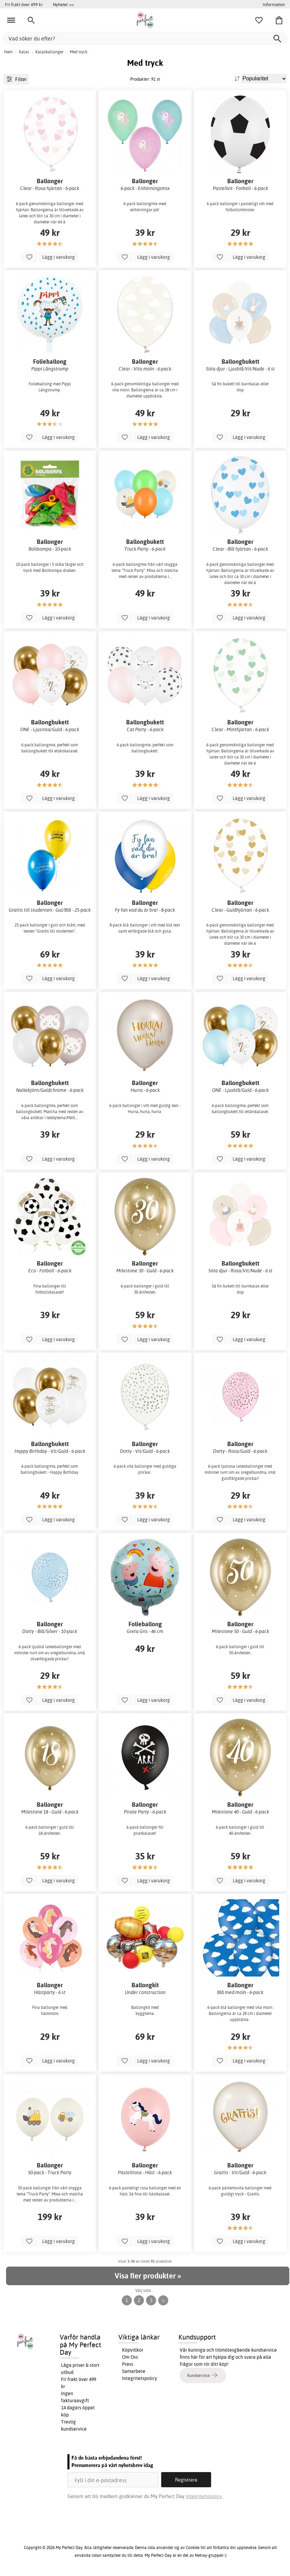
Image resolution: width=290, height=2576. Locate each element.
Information (274, 4)
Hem (8, 51)
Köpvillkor (132, 2350)
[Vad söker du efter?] (145, 38)
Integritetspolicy (139, 2378)
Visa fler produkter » (148, 2275)
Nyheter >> (63, 4)
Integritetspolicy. (204, 2496)
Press (127, 2364)
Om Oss (130, 2357)
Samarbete (133, 2371)
